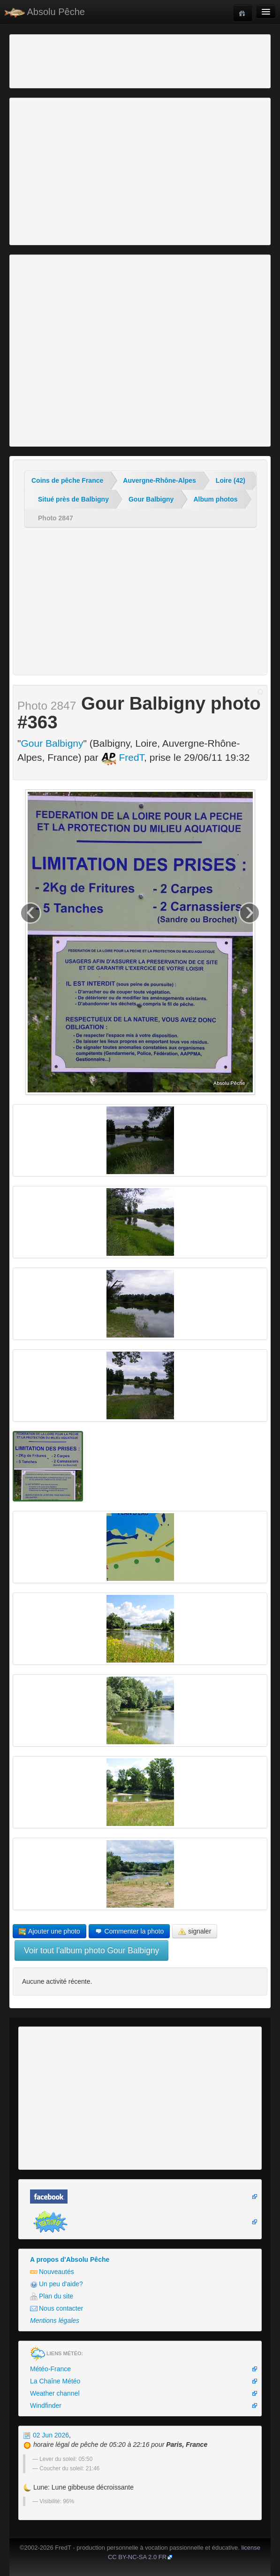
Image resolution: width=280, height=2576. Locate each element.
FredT (122, 757)
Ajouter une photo (49, 1931)
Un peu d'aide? (56, 2284)
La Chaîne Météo (55, 2381)
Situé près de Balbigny (73, 499)
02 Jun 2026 (46, 2435)
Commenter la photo (129, 1931)
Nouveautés (52, 2272)
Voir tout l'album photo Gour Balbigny (91, 1950)
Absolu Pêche (45, 12)
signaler (194, 1931)
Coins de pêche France (67, 480)
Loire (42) (230, 480)
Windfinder (45, 2405)
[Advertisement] (63, 60)
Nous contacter (56, 2309)
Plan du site (51, 2296)
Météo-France (50, 2369)
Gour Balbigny (151, 499)
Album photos (215, 499)
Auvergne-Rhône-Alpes (159, 480)
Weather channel (55, 2393)
